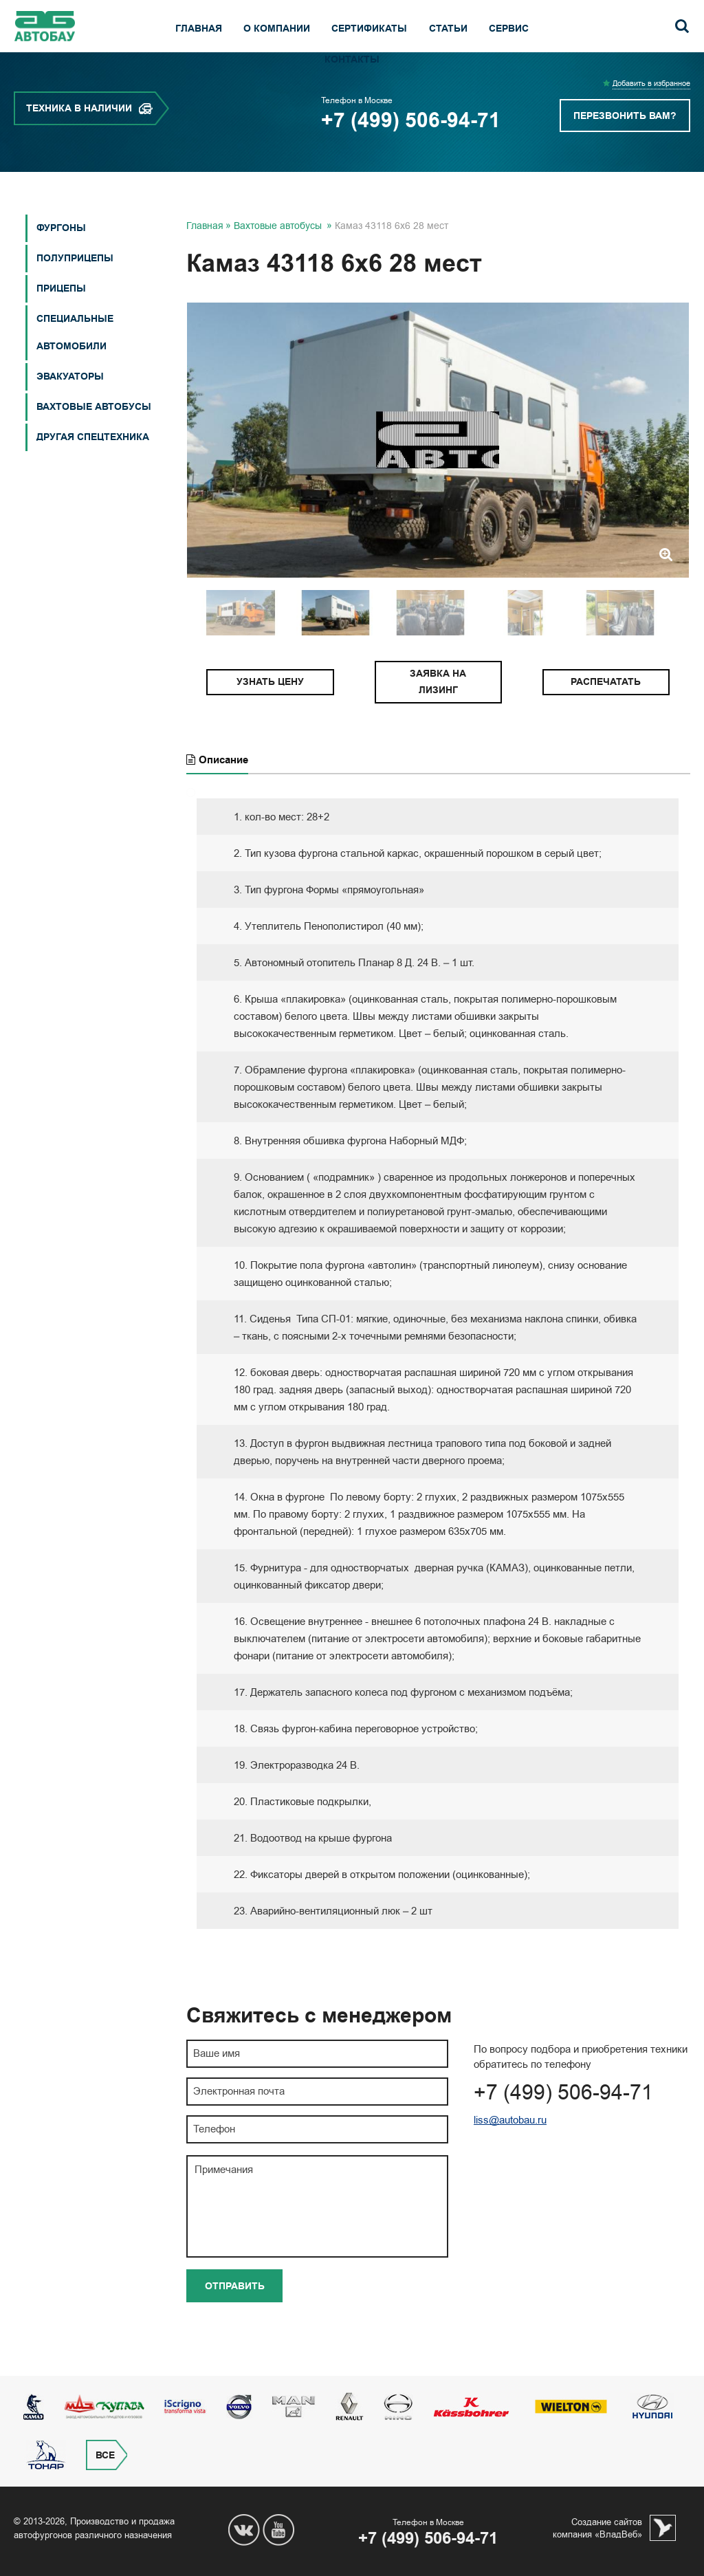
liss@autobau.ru (510, 2150)
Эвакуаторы (70, 407)
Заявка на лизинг (438, 712)
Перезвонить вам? (624, 146)
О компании (276, 28)
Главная (198, 28)
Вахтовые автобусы (93, 437)
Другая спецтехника (92, 467)
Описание (217, 790)
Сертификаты (369, 28)
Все (105, 2455)
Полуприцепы (74, 288)
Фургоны (61, 258)
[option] (438, 470)
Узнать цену (270, 712)
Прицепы (61, 319)
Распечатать (606, 712)
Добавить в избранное (651, 114)
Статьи (448, 28)
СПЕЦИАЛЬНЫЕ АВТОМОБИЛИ (74, 363)
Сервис (509, 28)
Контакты (352, 59)
